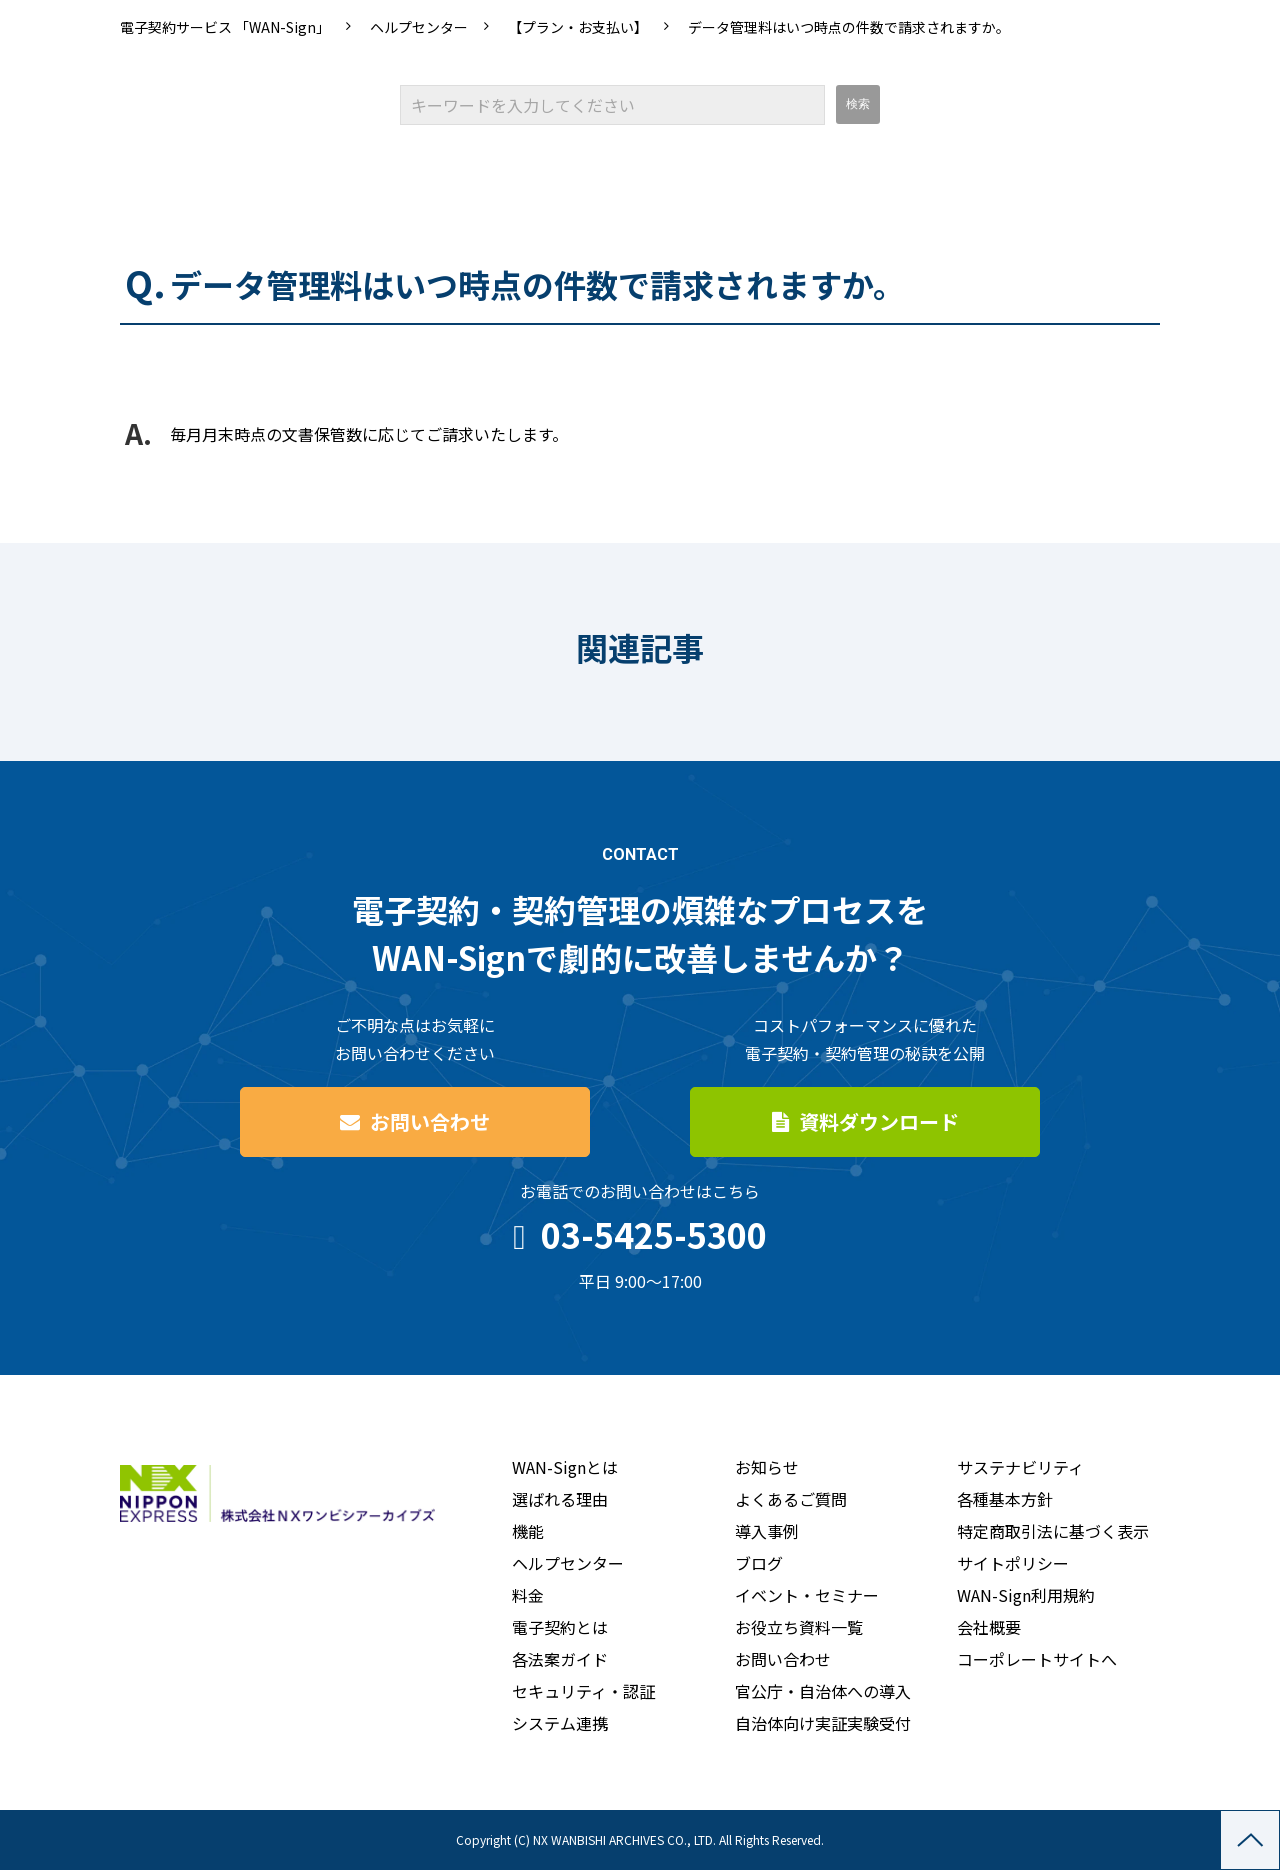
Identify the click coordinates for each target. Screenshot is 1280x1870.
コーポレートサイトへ (1037, 1659)
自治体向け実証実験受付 (823, 1723)
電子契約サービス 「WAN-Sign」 (225, 27)
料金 (528, 1595)
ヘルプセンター (419, 27)
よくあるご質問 (791, 1499)
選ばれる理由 (560, 1499)
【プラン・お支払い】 (578, 27)
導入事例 (767, 1531)
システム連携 (560, 1723)
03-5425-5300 (654, 1234)
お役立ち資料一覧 (799, 1627)
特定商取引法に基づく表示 (1053, 1531)
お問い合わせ (430, 1121)
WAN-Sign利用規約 (1026, 1595)
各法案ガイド (560, 1659)
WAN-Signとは (565, 1467)
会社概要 (989, 1627)
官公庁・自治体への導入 (823, 1691)
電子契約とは (560, 1627)
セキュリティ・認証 (583, 1691)
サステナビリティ (1020, 1467)
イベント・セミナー (807, 1595)
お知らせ (767, 1467)
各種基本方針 (1005, 1499)
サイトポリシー (1013, 1563)
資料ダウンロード (879, 1121)
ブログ (759, 1563)
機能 (528, 1531)
